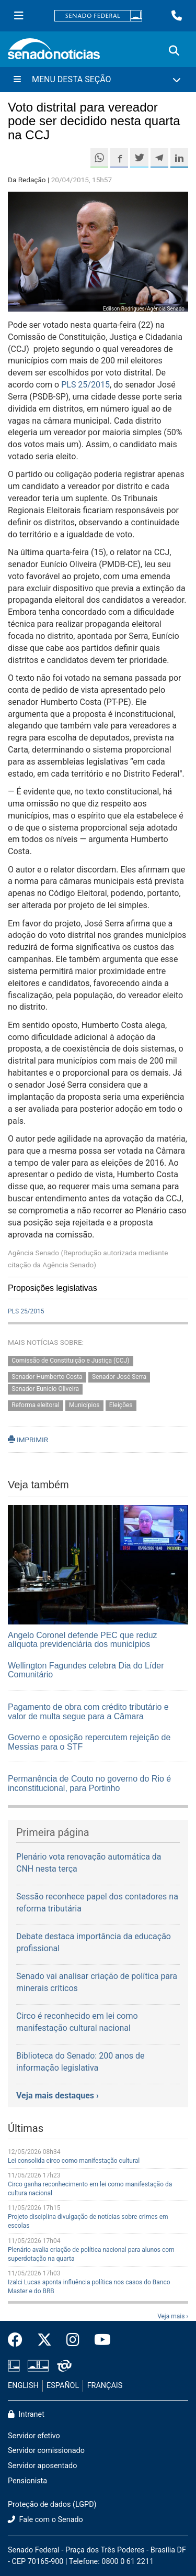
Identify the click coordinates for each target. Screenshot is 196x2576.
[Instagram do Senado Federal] (73, 2340)
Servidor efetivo (34, 2435)
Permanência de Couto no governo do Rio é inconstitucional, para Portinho (89, 1783)
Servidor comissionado (46, 2450)
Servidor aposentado (42, 2465)
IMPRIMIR (28, 1439)
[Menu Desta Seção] (98, 79)
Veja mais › (172, 2316)
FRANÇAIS (105, 2385)
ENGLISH (23, 2385)
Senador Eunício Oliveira (45, 1388)
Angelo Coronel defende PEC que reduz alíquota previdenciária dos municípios (82, 1640)
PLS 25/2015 (85, 385)
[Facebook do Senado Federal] (19, 2340)
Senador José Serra (119, 1377)
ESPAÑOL (63, 2385)
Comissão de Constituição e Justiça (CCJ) (70, 1361)
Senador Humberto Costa (46, 1377)
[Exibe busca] (174, 50)
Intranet (26, 2414)
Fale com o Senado (45, 2519)
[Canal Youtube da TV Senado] (99, 2340)
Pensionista (27, 2481)
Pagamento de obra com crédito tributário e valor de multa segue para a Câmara (88, 1711)
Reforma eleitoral (35, 1405)
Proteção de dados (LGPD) (52, 2504)
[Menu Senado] (18, 15)
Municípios (84, 1405)
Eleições (121, 1405)
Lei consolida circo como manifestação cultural (74, 2160)
